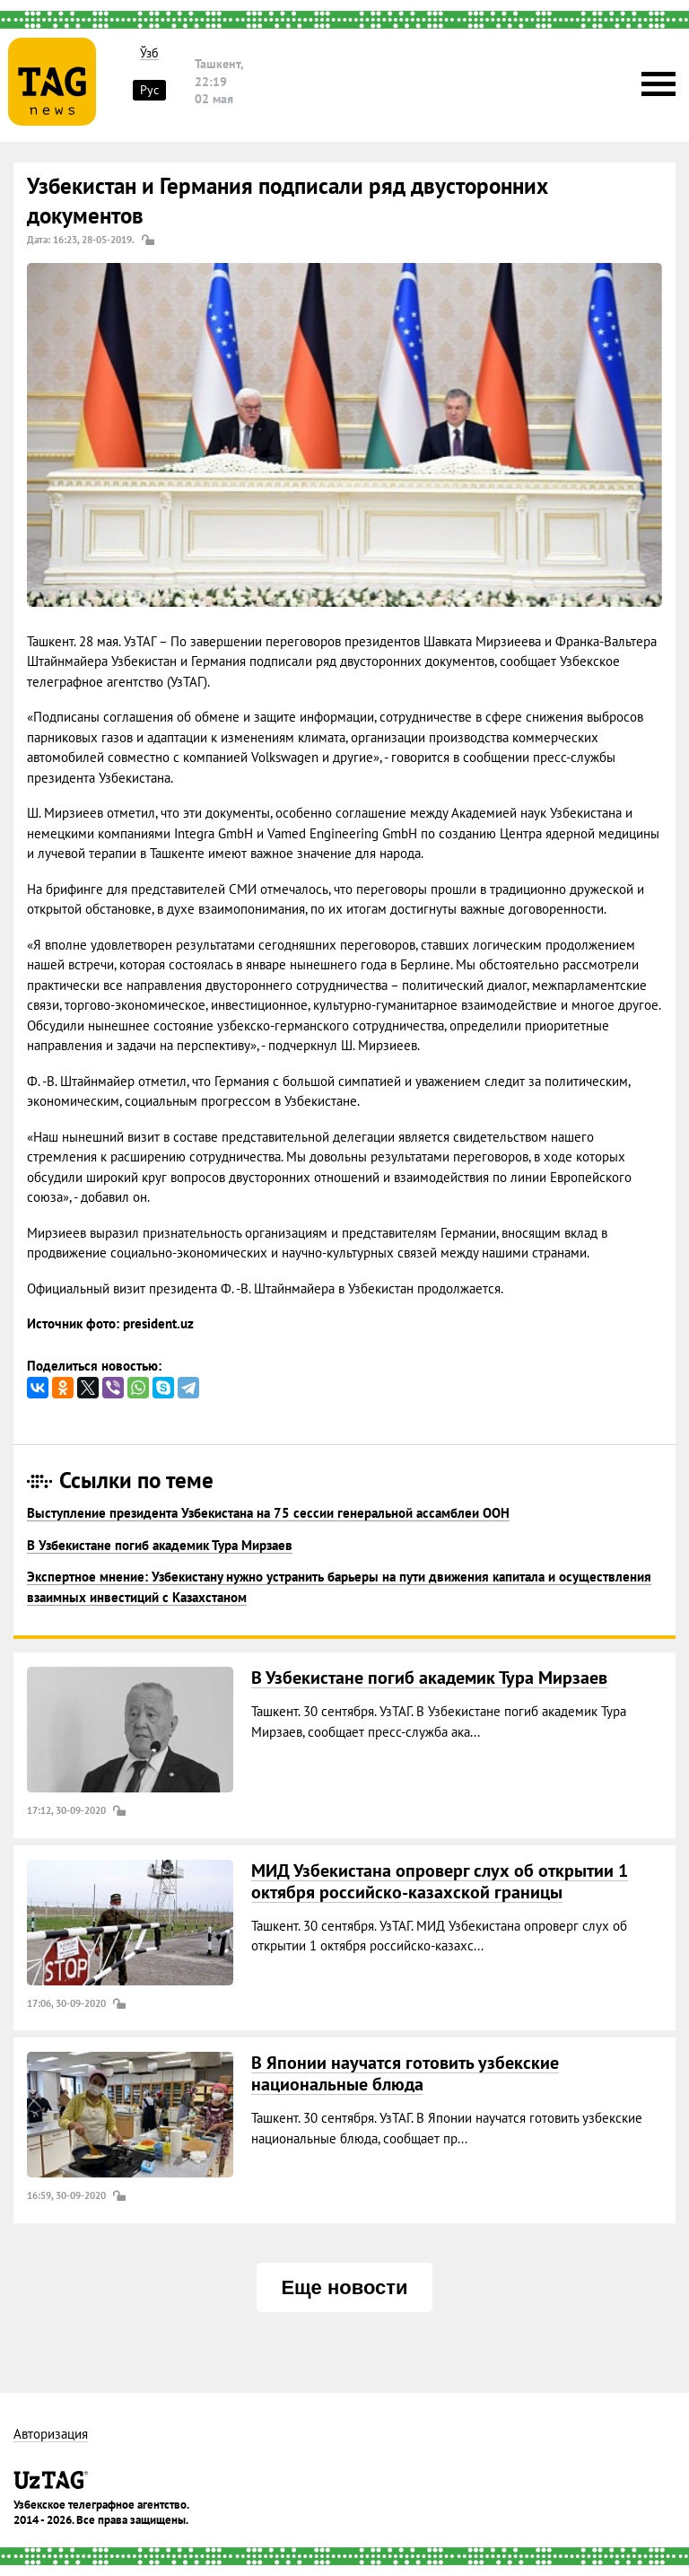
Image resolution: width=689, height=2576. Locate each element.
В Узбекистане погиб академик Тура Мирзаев (159, 1545)
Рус (149, 90)
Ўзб (149, 53)
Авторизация (50, 2434)
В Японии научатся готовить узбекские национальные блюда (405, 2073)
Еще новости (344, 2287)
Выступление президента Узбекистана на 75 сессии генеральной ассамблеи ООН (268, 1512)
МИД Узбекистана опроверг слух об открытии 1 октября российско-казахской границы (439, 1881)
